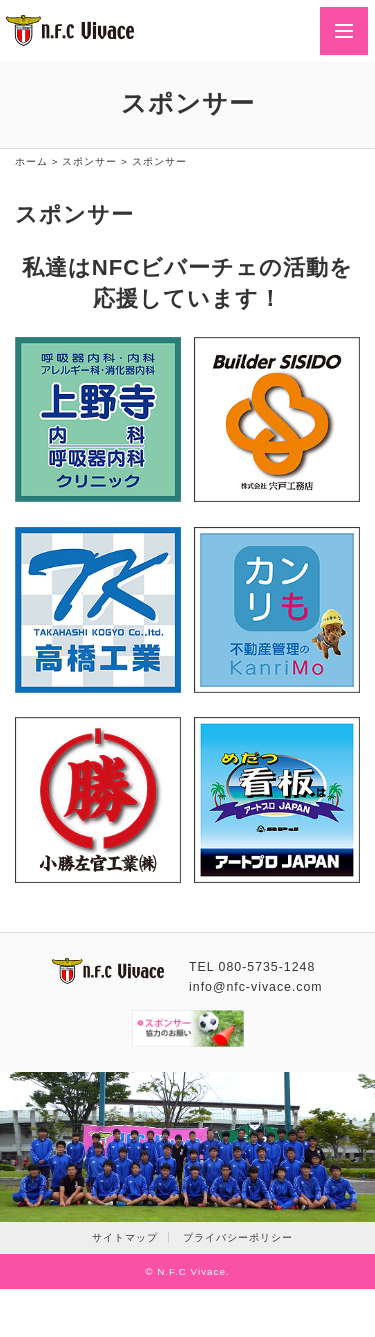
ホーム (31, 161)
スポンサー (89, 161)
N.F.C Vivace (191, 1271)
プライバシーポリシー (238, 1237)
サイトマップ (125, 1237)
